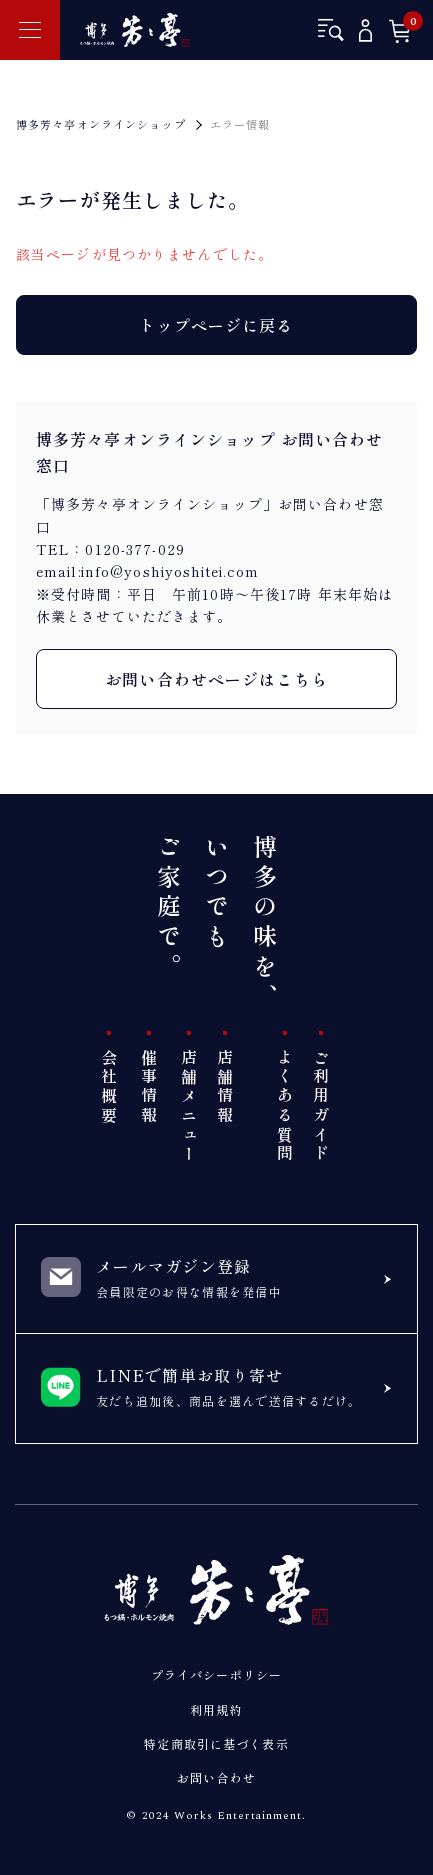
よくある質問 (285, 1106)
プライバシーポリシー (216, 1674)
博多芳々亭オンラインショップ (101, 124)
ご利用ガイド (321, 1106)
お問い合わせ (216, 1777)
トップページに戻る (216, 325)
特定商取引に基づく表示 (216, 1743)
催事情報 (149, 1087)
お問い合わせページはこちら (216, 679)
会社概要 (109, 1087)
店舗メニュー (189, 1106)
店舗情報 (225, 1087)
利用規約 (216, 1709)
